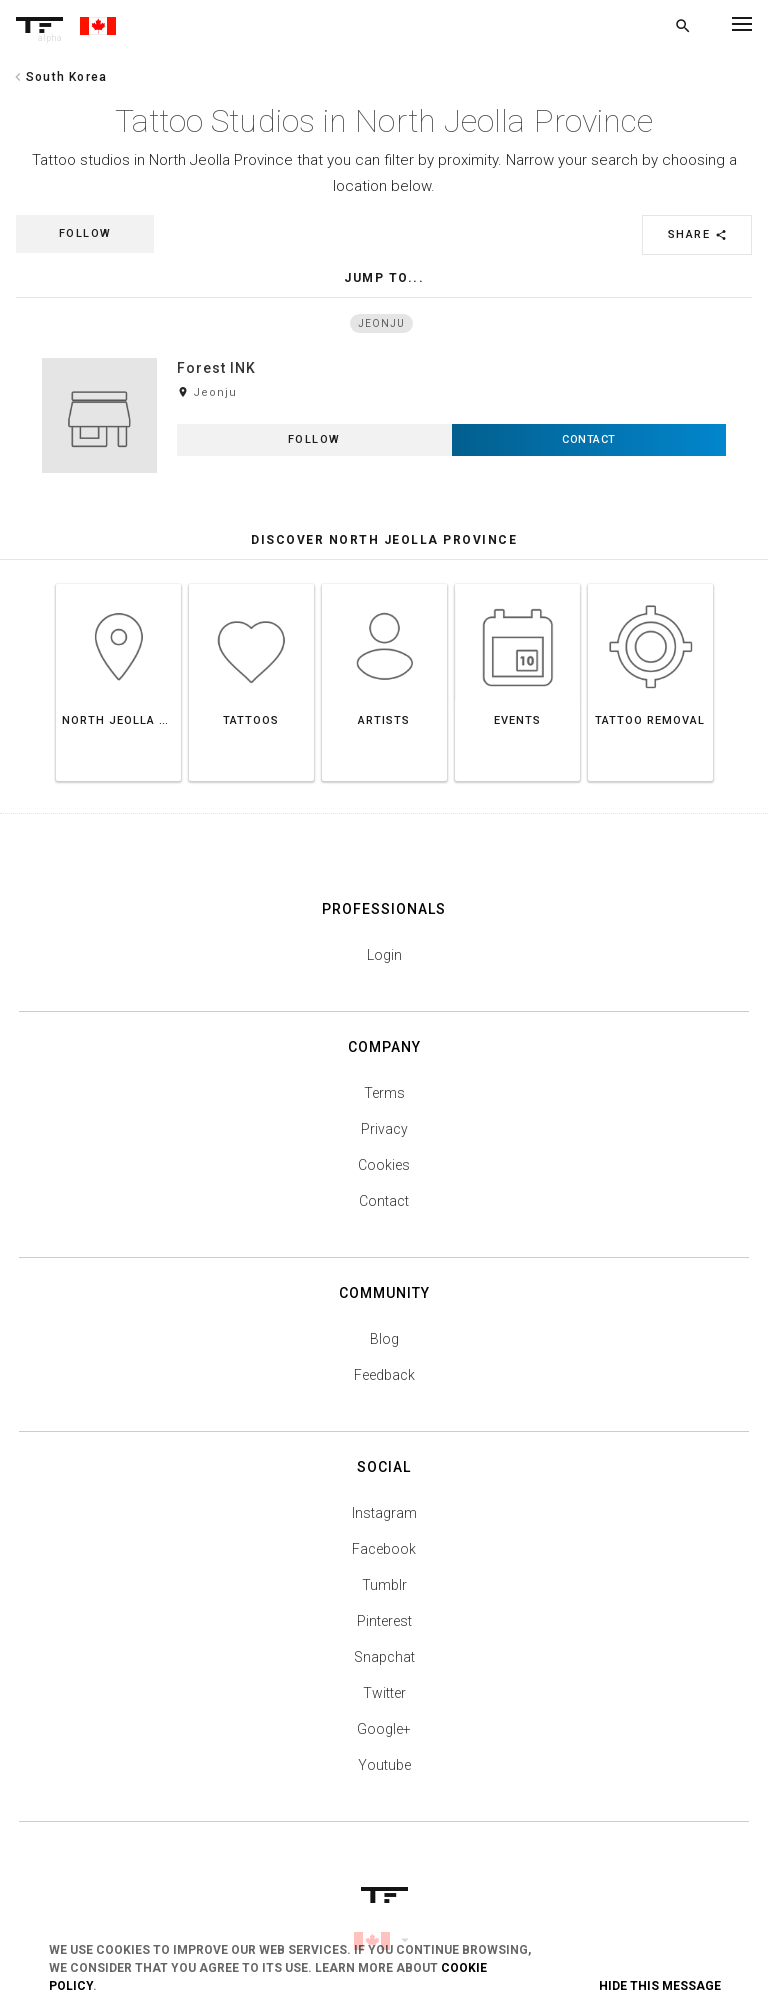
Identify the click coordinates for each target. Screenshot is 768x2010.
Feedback (384, 1375)
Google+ (384, 1729)
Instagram (384, 1513)
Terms (384, 1093)
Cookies (384, 1165)
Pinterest (384, 1621)
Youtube (384, 1765)
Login (384, 955)
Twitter (384, 1693)
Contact (384, 1201)
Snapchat (384, 1657)
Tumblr (384, 1585)
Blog (384, 1339)
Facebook (384, 1549)
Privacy (384, 1129)
